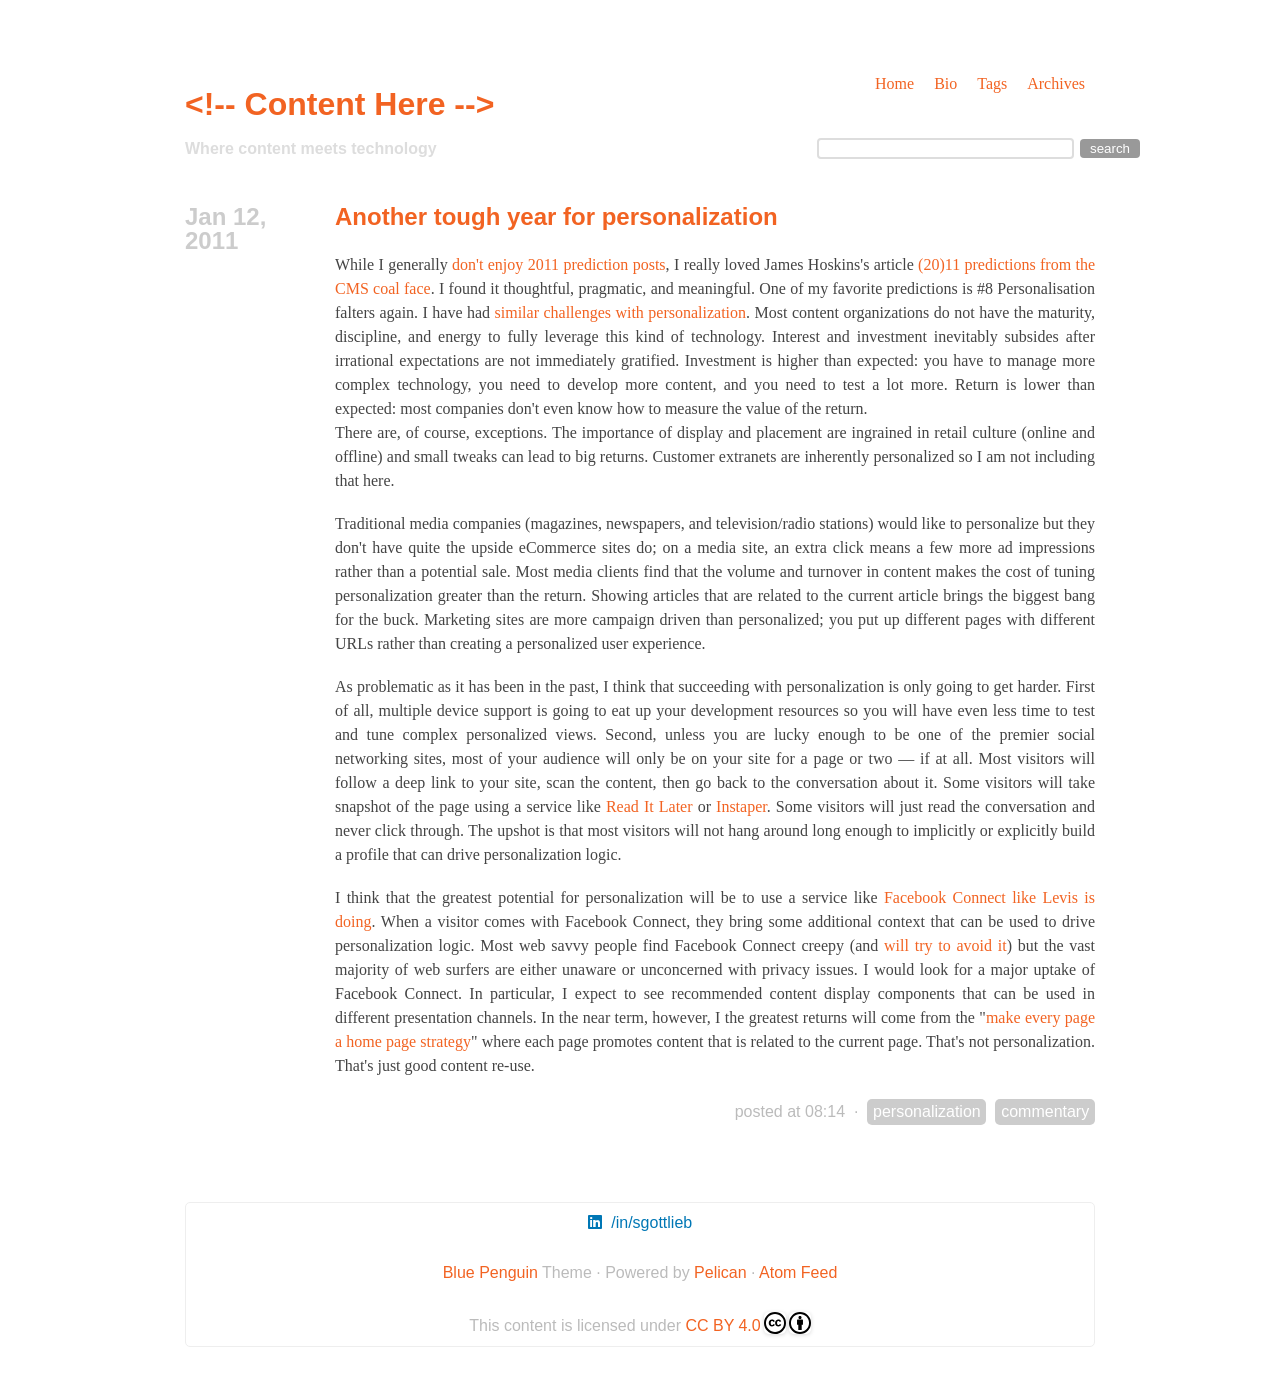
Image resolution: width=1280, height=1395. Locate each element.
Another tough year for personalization (556, 216)
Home (894, 83)
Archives (1056, 83)
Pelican (720, 1272)
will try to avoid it (945, 945)
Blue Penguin (490, 1272)
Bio (945, 83)
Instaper (741, 806)
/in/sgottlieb (640, 1222)
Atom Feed (798, 1272)
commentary (1045, 1111)
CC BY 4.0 (747, 1323)
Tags (992, 83)
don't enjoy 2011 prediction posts (559, 264)
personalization (927, 1111)
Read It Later (649, 806)
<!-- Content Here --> (339, 104)
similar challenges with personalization (621, 312)
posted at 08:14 (790, 1111)
